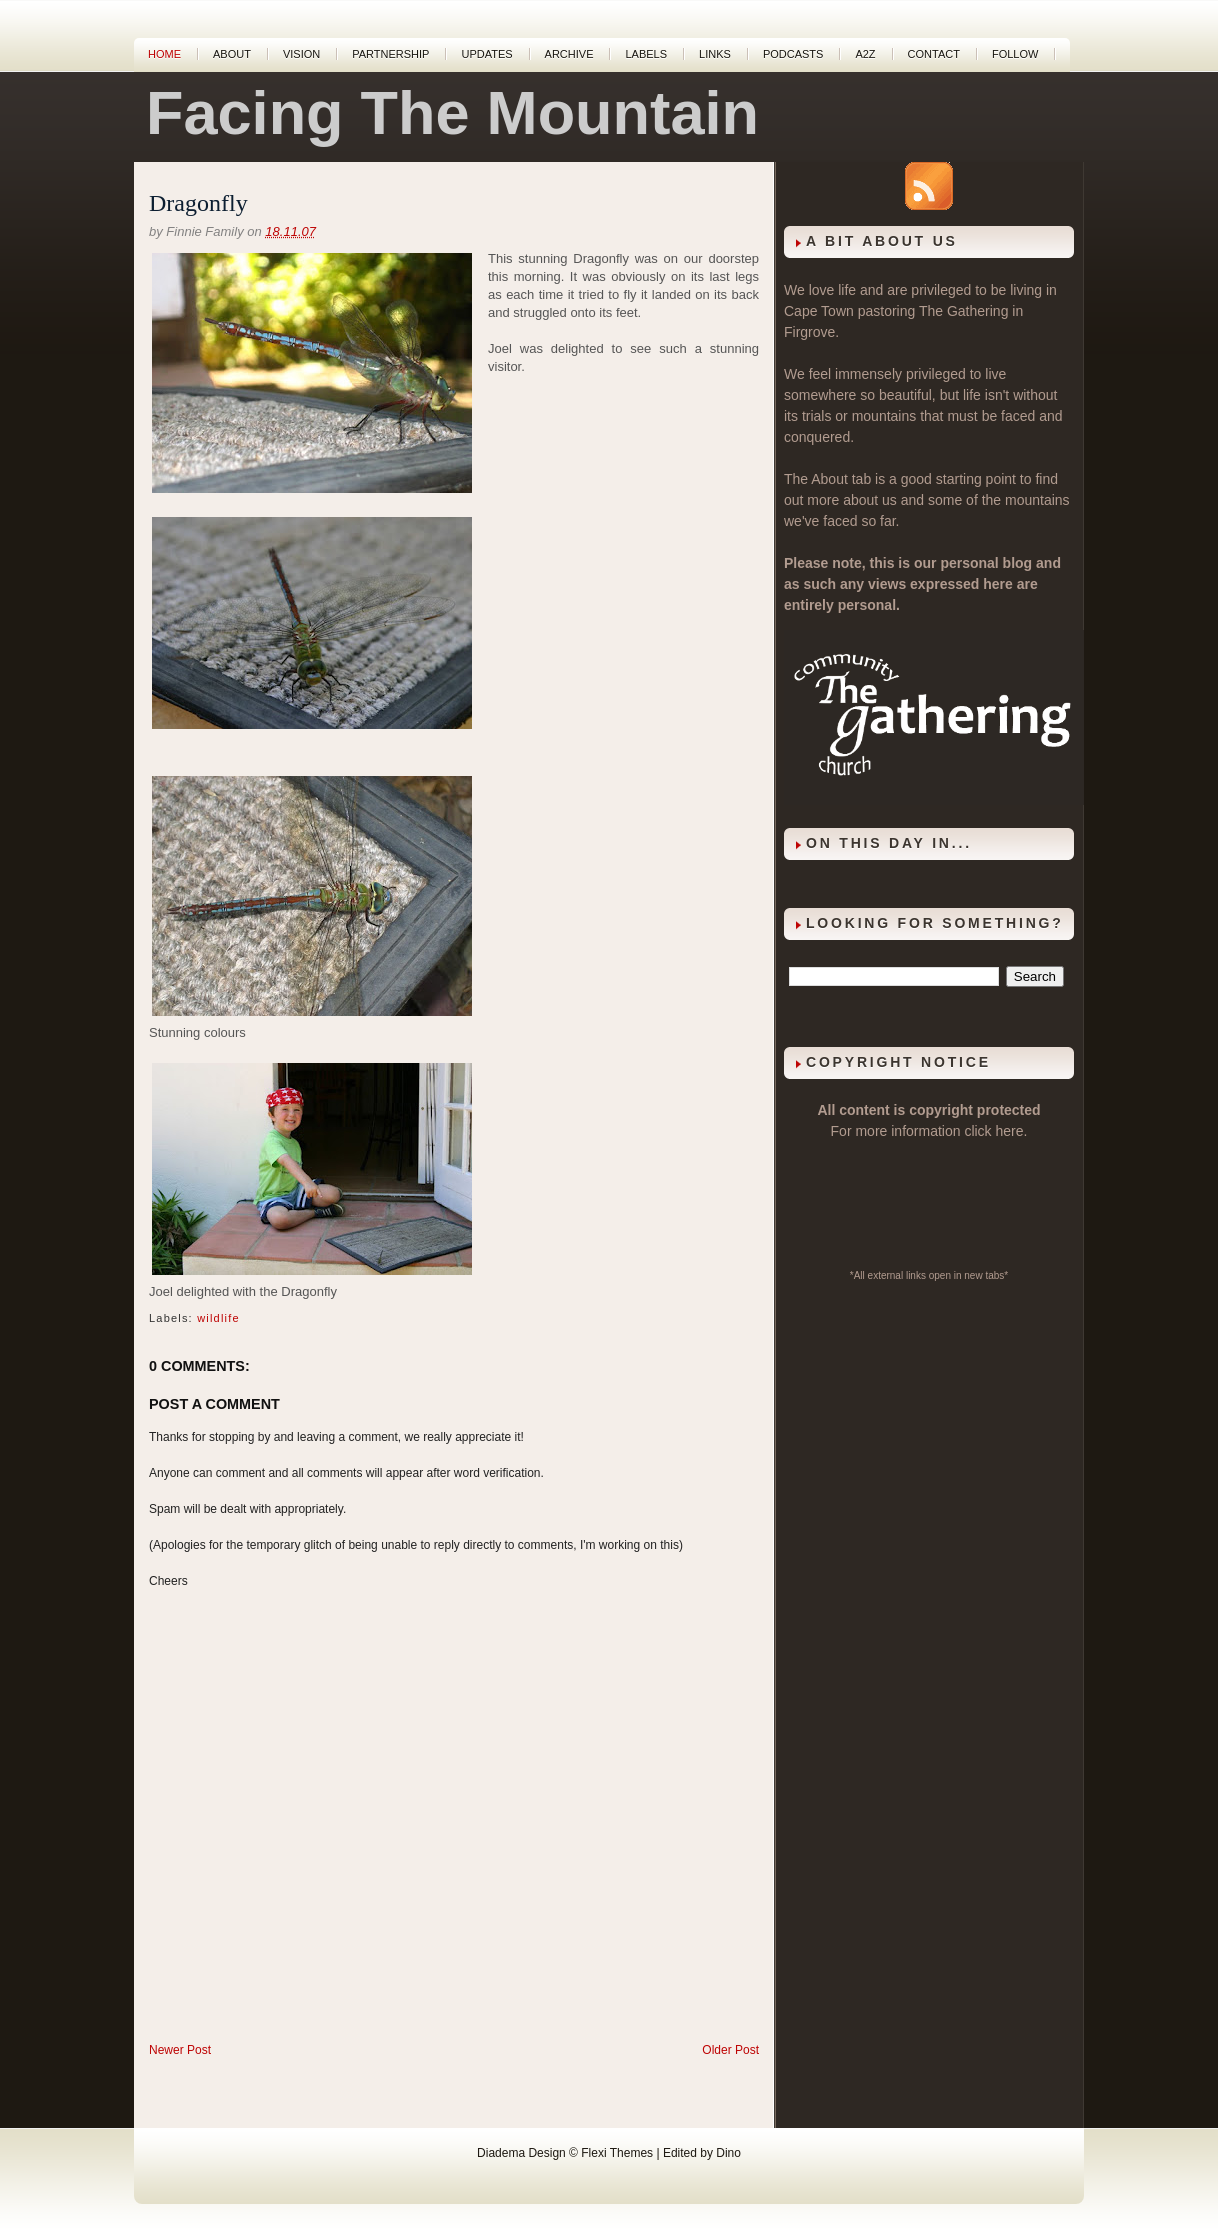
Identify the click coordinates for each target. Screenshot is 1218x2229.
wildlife (218, 1318)
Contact (934, 54)
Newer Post (180, 2050)
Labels (646, 54)
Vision (301, 54)
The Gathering (964, 311)
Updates (486, 54)
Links (715, 54)
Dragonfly (198, 203)
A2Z (865, 54)
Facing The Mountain (452, 113)
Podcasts (793, 54)
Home (164, 54)
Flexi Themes (617, 2153)
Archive (569, 54)
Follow (1015, 54)
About (232, 54)
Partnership (390, 54)
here (1010, 1131)
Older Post (730, 2050)
